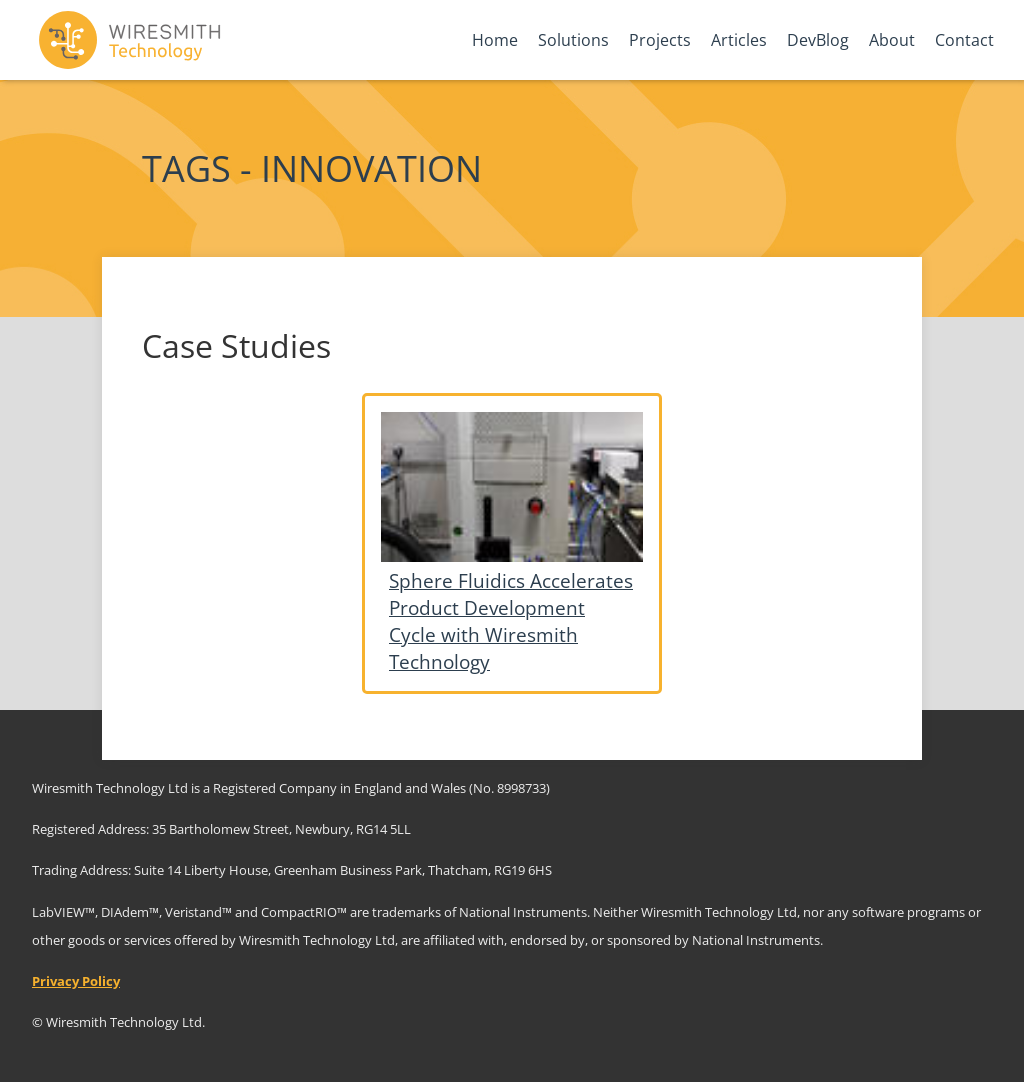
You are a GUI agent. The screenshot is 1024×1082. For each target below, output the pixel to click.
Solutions (573, 40)
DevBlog (818, 40)
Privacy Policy (76, 981)
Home (495, 40)
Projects (660, 40)
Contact (964, 40)
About (892, 40)
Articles (739, 40)
